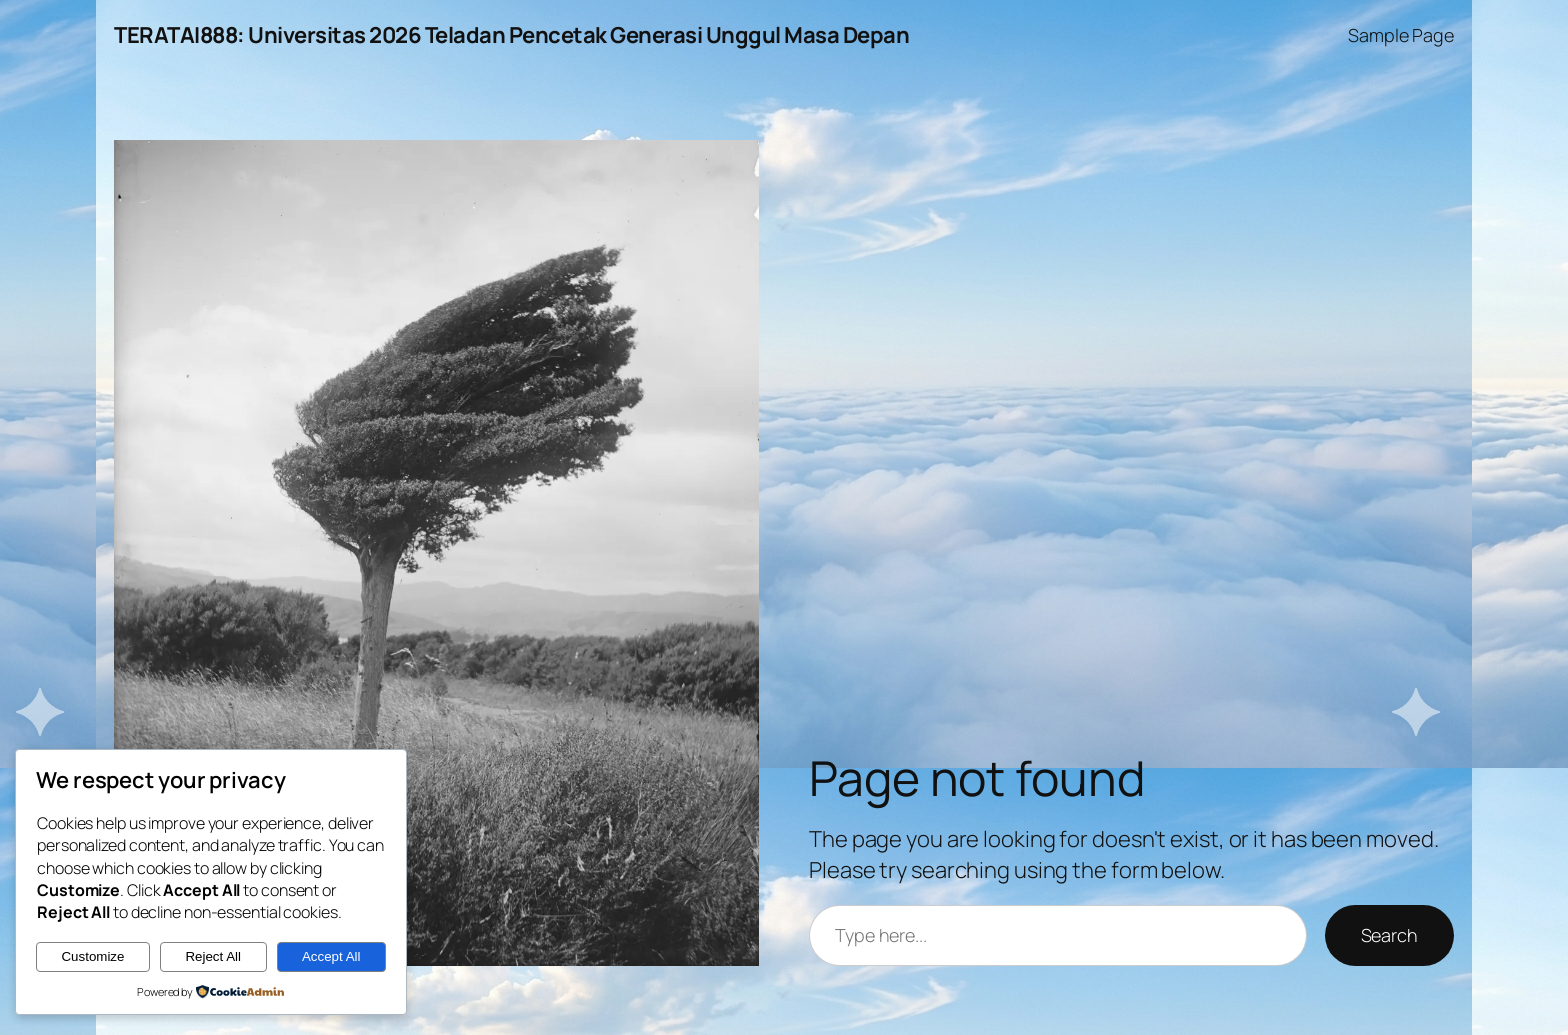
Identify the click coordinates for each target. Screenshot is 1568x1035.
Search (1389, 935)
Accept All (331, 956)
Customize (92, 956)
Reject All (213, 956)
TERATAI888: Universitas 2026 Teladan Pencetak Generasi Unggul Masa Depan (511, 35)
